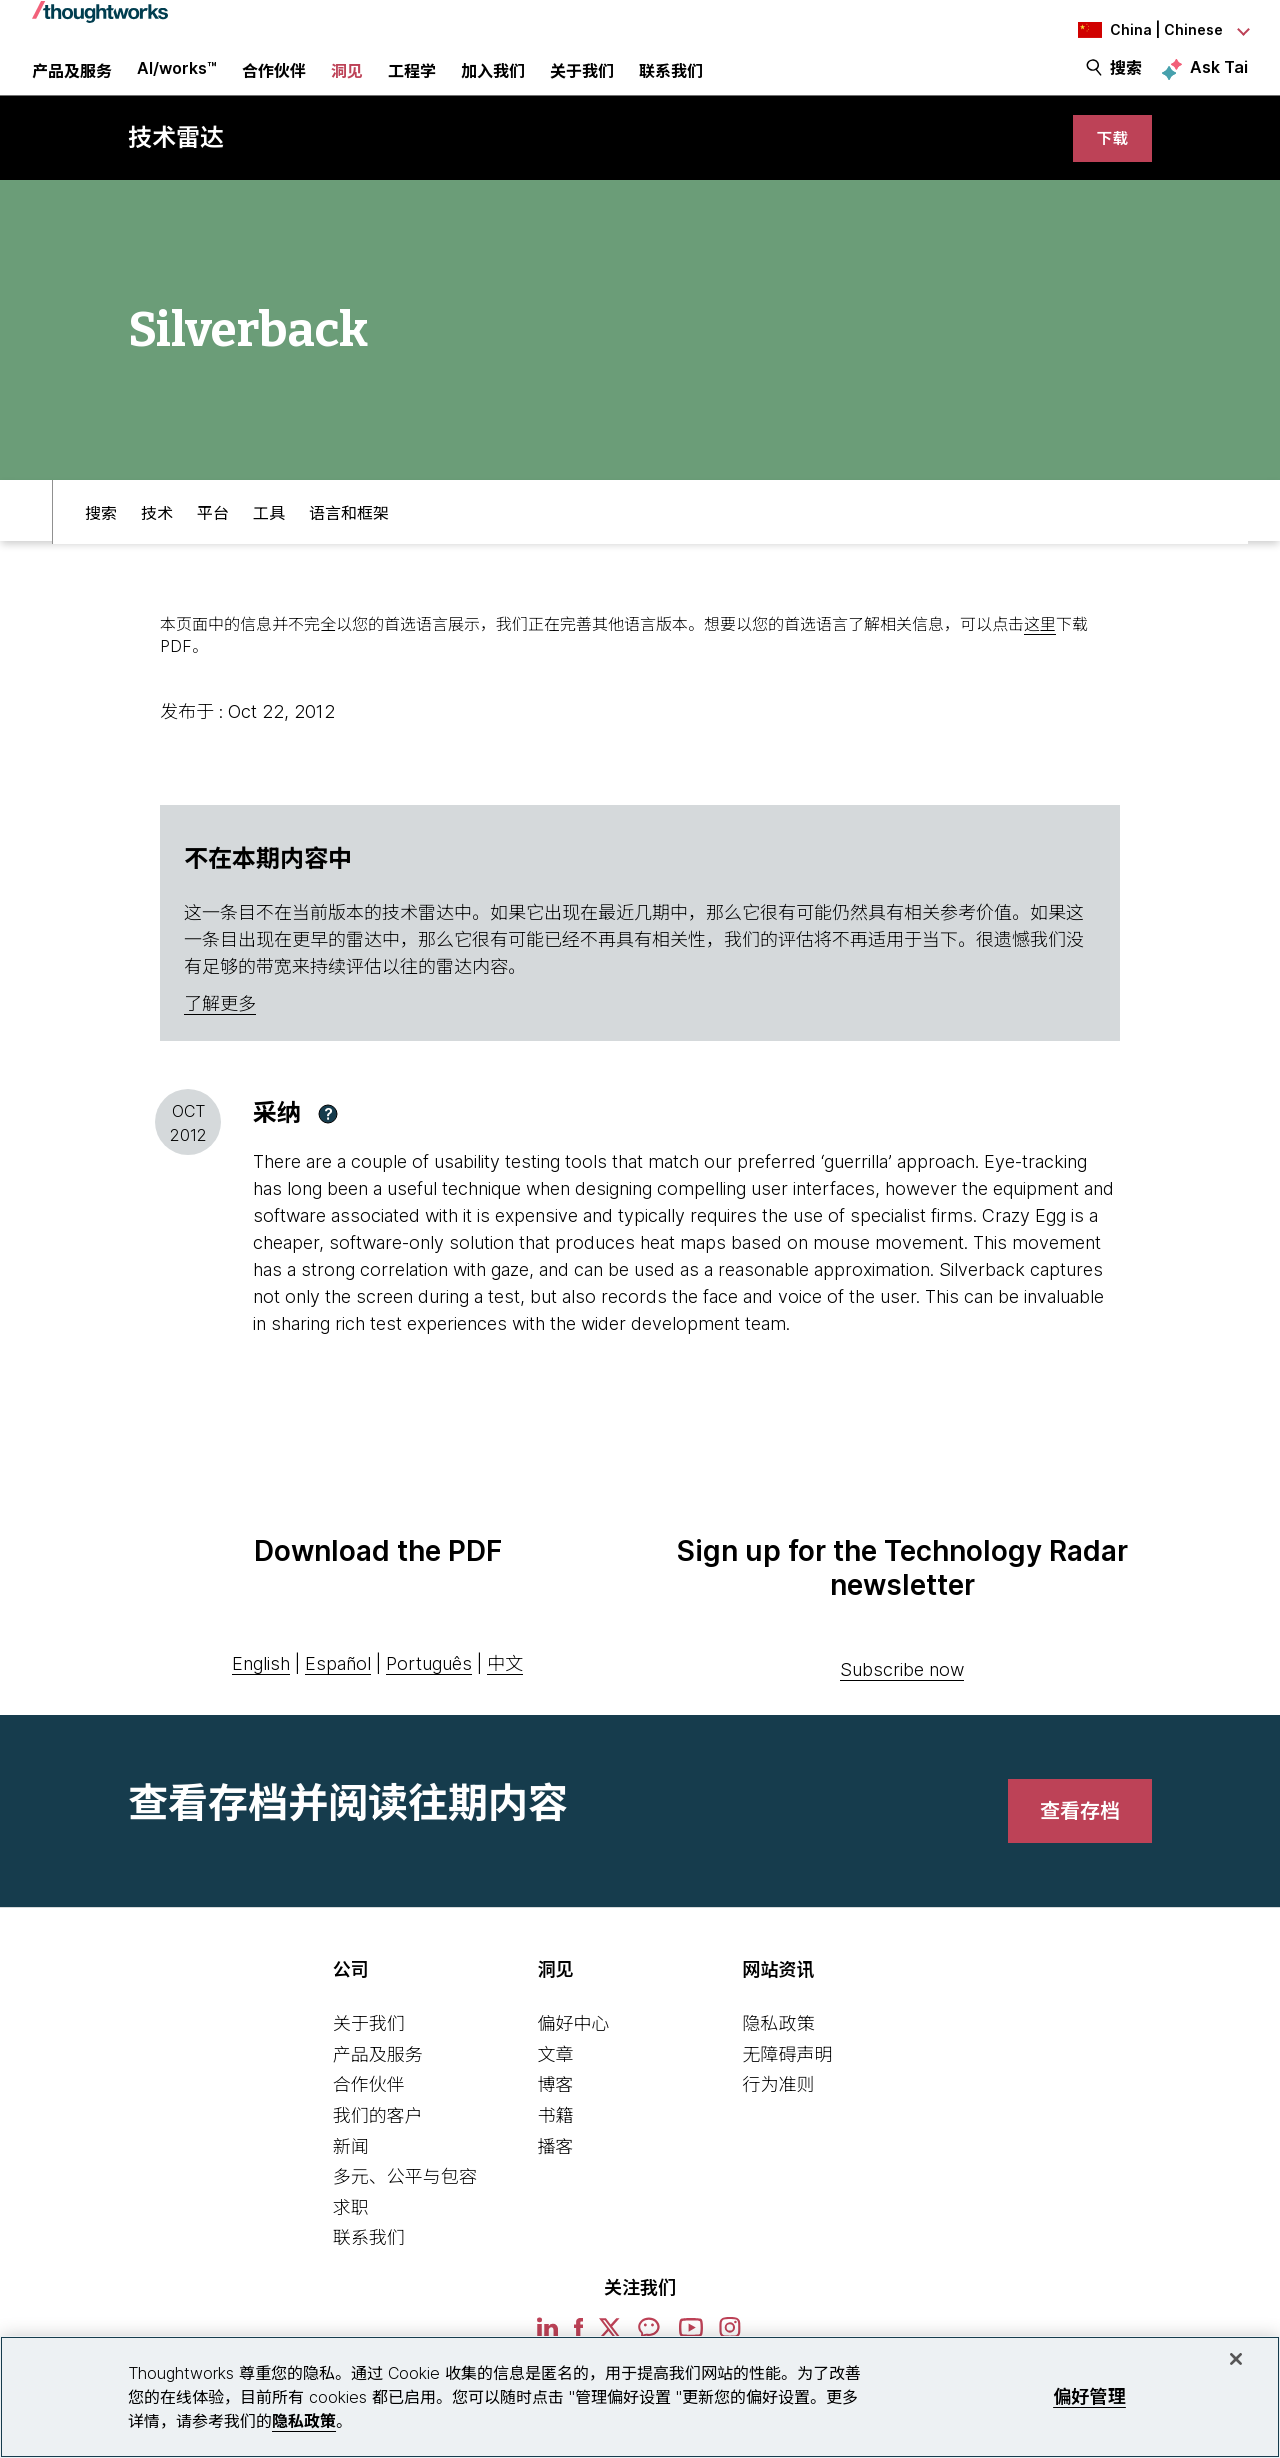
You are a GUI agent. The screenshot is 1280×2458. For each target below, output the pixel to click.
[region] (640, 2397)
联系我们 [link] (671, 85)
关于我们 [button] (582, 85)
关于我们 (369, 2051)
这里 (1040, 651)
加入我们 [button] (493, 85)
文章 (556, 2081)
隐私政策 (778, 2051)
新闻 (351, 2173)
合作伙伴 (369, 2112)
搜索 (1126, 82)
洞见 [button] (347, 85)
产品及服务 (378, 2081)
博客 (556, 2112)
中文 (505, 1690)
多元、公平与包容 (405, 2204)
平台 (213, 536)
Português (429, 1690)
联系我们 (369, 2265)
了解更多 (220, 1031)
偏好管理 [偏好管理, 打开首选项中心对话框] (1089, 2396)
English (261, 1690)
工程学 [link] (412, 85)
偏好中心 (574, 2051)
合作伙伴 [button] (274, 85)
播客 (556, 2173)
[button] (328, 1141)
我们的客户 (378, 2142)
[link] (1110, 162)
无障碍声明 (787, 2081)
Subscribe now (902, 1697)
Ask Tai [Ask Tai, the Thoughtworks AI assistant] (1219, 81)
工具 (269, 536)
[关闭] (1236, 2359)
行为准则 (778, 2112)
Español (338, 1690)
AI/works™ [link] (177, 82)
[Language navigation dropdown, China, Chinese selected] (1138, 30)
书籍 (556, 2142)
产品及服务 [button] (72, 85)
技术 (157, 536)
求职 (351, 2234)
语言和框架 (349, 536)
